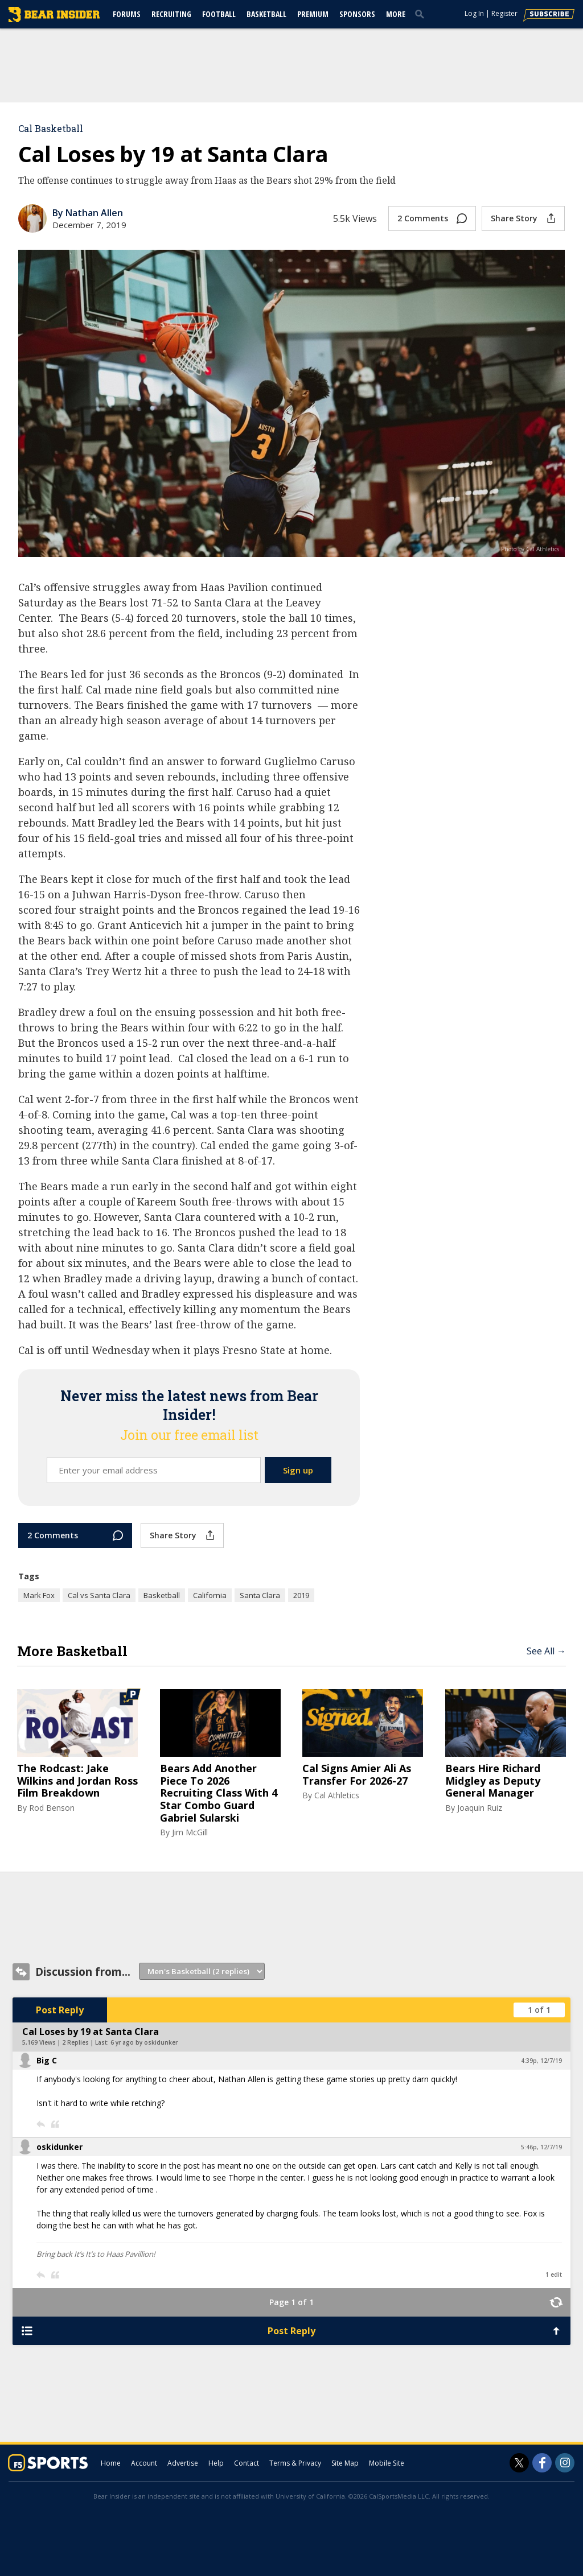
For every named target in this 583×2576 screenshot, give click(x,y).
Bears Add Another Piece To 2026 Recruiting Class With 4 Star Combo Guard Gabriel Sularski (218, 1793)
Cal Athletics (336, 1795)
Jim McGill (190, 1832)
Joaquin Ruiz (479, 1807)
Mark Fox (39, 1595)
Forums (127, 14)
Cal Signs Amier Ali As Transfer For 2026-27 (356, 1774)
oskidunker (59, 2146)
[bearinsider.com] (54, 19)
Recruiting (171, 14)
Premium (313, 14)
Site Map (345, 2463)
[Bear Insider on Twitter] (519, 2462)
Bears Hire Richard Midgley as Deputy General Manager (492, 1780)
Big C (46, 2060)
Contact (246, 2463)
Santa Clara (260, 1595)
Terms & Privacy (295, 2463)
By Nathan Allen (87, 213)
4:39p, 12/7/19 (541, 2061)
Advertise (182, 2463)
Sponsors (357, 14)
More (395, 14)
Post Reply (60, 2010)
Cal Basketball (50, 128)
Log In (474, 13)
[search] (422, 13)
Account (144, 2463)
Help (216, 2463)
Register (504, 13)
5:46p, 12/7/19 (541, 2147)
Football (219, 14)
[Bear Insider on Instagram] (564, 2462)
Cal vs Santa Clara (99, 1595)
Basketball (266, 14)
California (210, 1595)
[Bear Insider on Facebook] (542, 2462)
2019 (301, 1595)
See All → (546, 1651)
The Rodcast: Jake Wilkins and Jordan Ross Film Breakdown (77, 1780)
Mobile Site (386, 2463)
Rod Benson (52, 1807)
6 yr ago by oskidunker (144, 2042)
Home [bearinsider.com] (111, 2463)
